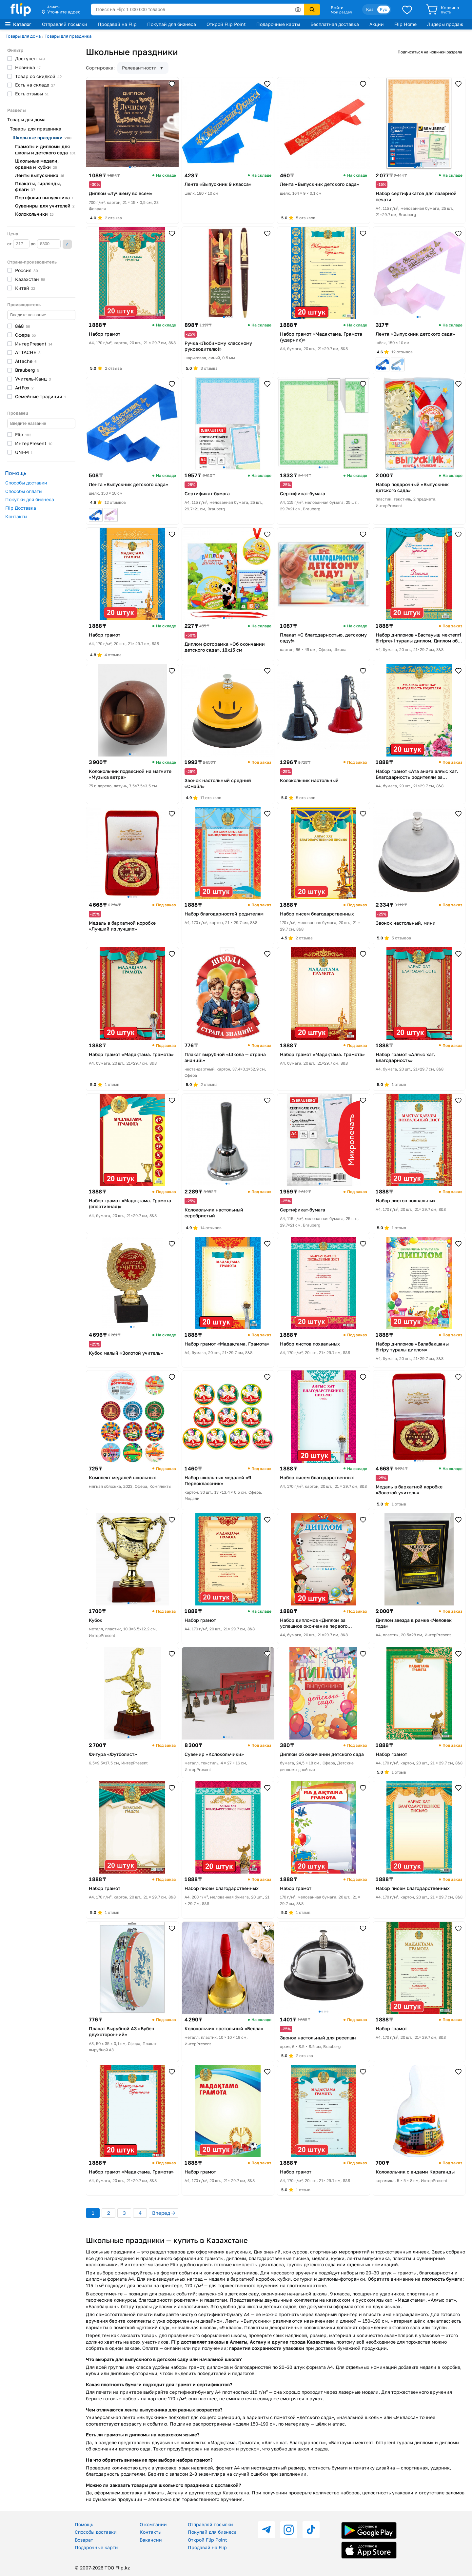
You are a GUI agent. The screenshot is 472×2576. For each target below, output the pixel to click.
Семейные (40, 396)
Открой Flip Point (226, 24)
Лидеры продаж (445, 24)
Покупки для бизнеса (29, 499)
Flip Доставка (20, 508)
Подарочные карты (278, 24)
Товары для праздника (68, 36)
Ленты (39, 175)
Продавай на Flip (117, 24)
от (18, 243)
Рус (383, 9)
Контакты (16, 516)
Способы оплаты (23, 491)
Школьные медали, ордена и (37, 164)
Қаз (369, 9)
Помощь (84, 2524)
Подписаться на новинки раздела (430, 51)
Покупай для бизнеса (171, 24)
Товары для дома (23, 36)
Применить (67, 244)
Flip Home (405, 24)
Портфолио (44, 197)
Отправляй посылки (64, 24)
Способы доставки (26, 482)
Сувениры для (44, 205)
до (46, 243)
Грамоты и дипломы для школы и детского (45, 149)
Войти (337, 7)
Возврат (84, 2540)
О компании (153, 2524)
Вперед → (163, 2213)
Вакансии (151, 2540)
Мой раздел (341, 12)
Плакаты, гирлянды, (38, 186)
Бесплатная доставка (334, 24)
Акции (376, 24)
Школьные (41, 137)
